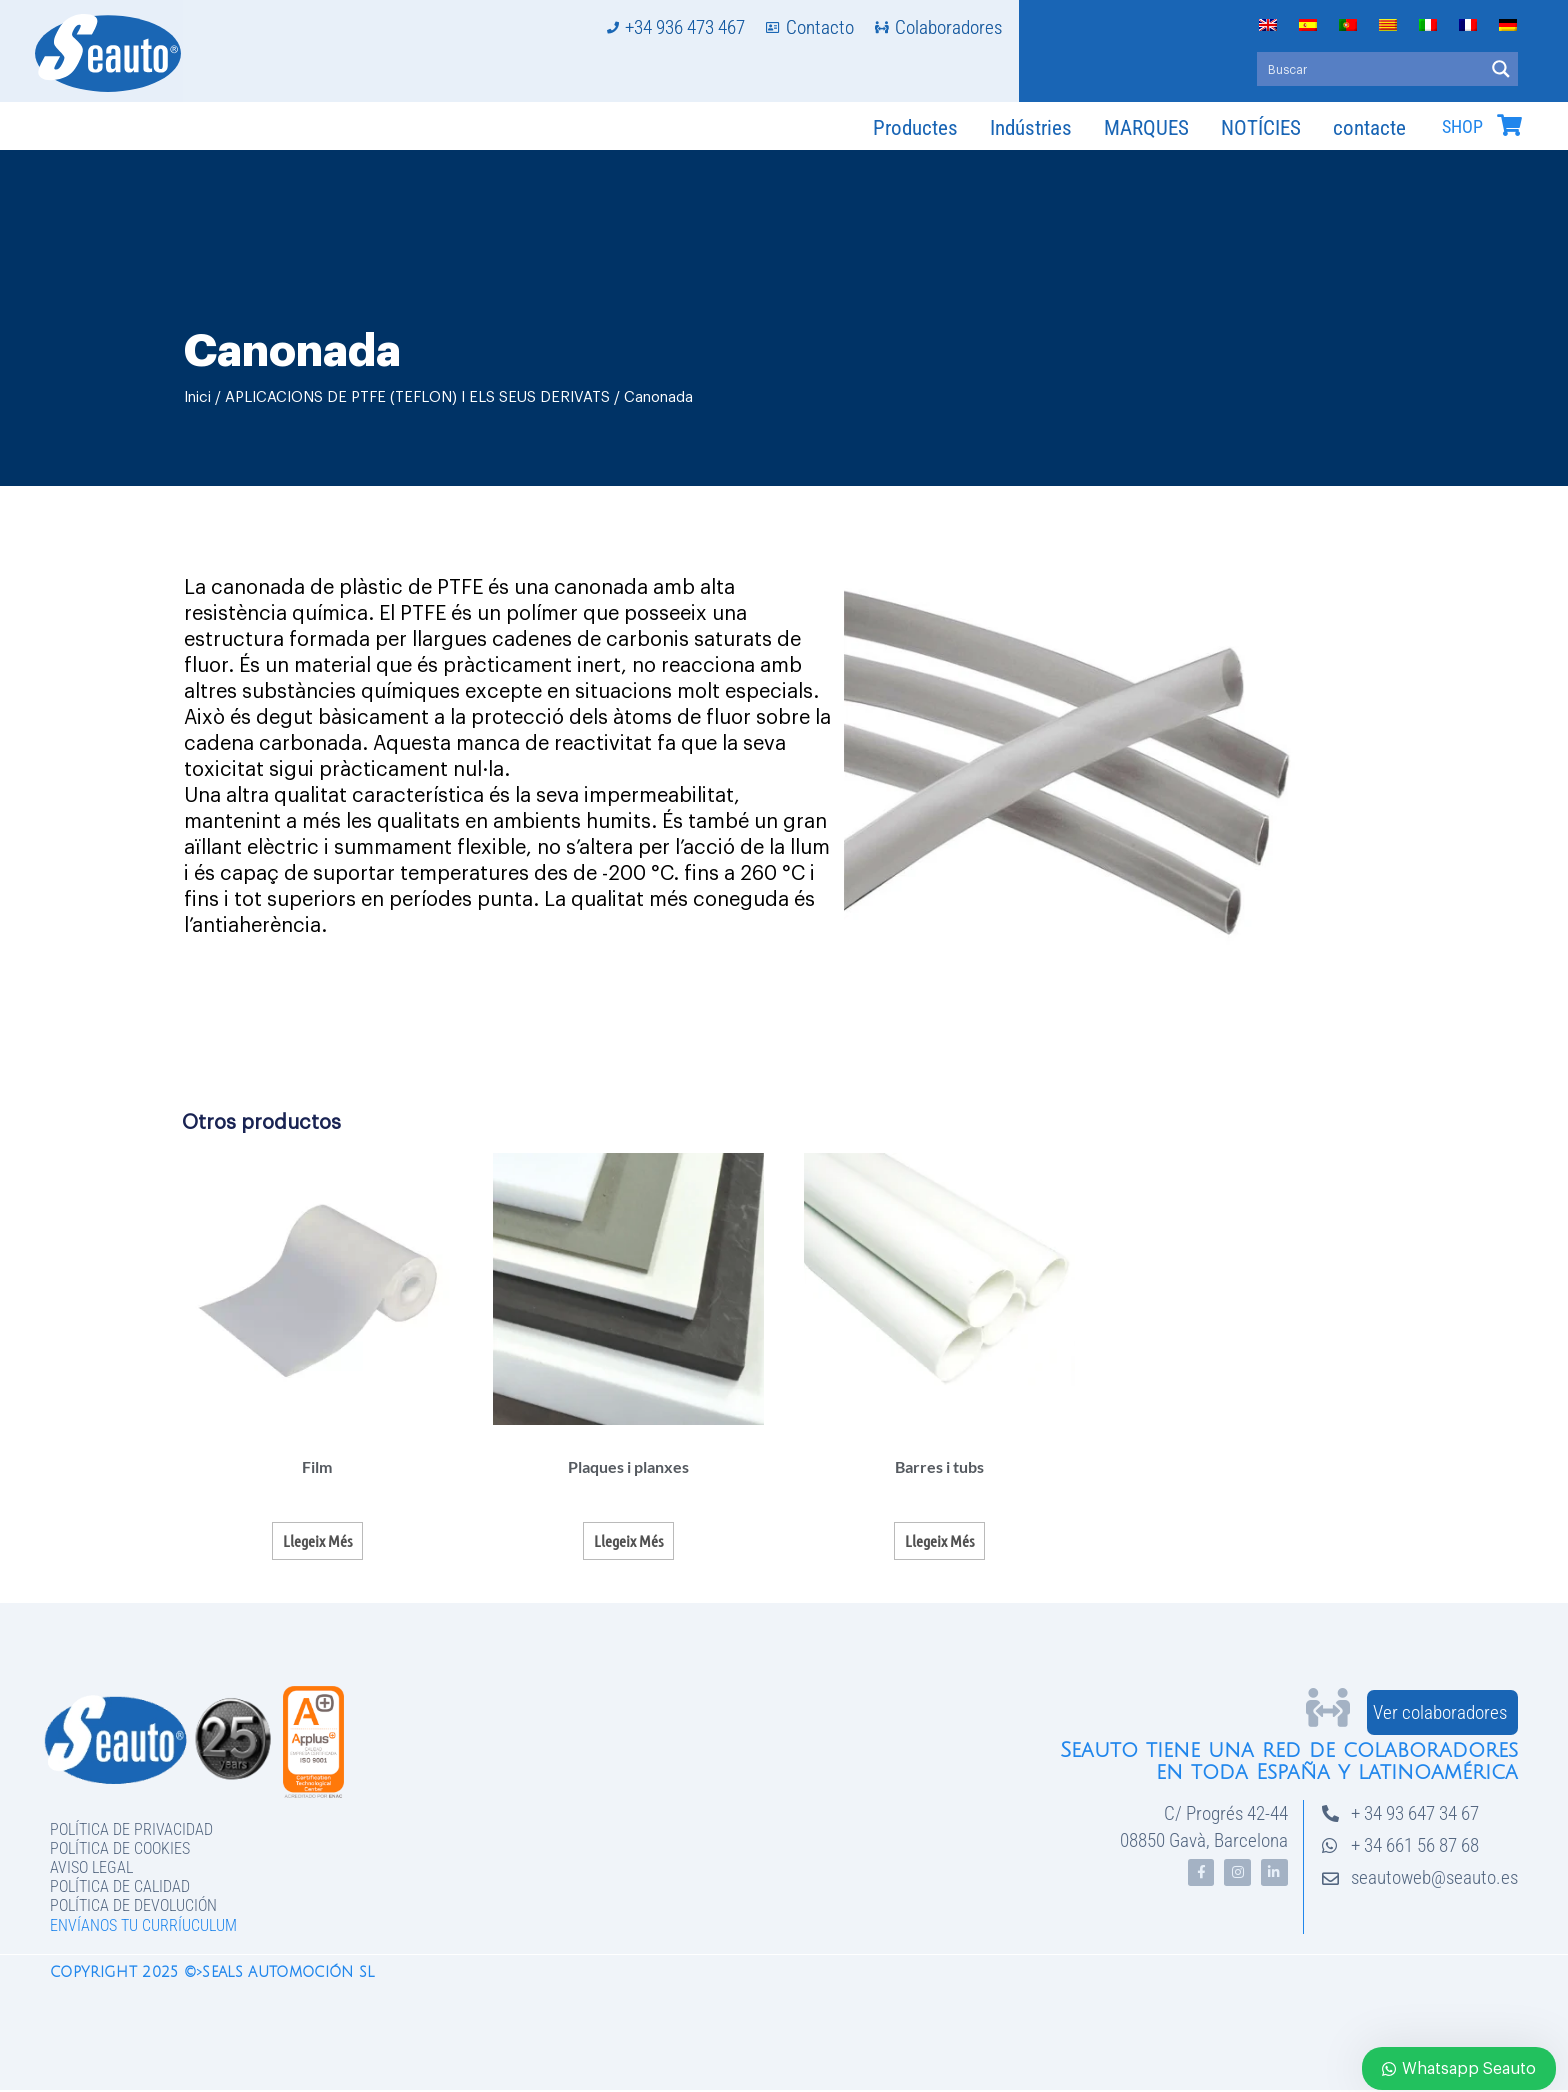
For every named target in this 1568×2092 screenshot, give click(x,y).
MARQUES (1146, 128)
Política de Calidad (120, 1886)
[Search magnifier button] (1501, 69)
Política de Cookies (120, 1848)
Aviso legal (91, 1867)
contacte (1369, 128)
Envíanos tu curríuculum (143, 1925)
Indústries (1031, 128)
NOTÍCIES (1261, 128)
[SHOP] (1509, 125)
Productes (915, 128)
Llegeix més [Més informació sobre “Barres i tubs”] (939, 1540)
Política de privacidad (131, 1829)
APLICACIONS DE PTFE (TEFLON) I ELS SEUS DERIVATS (417, 397)
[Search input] (1371, 69)
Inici (197, 397)
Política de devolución (133, 1905)
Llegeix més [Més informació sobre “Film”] (317, 1540)
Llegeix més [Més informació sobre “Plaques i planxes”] (628, 1540)
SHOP (1462, 127)
